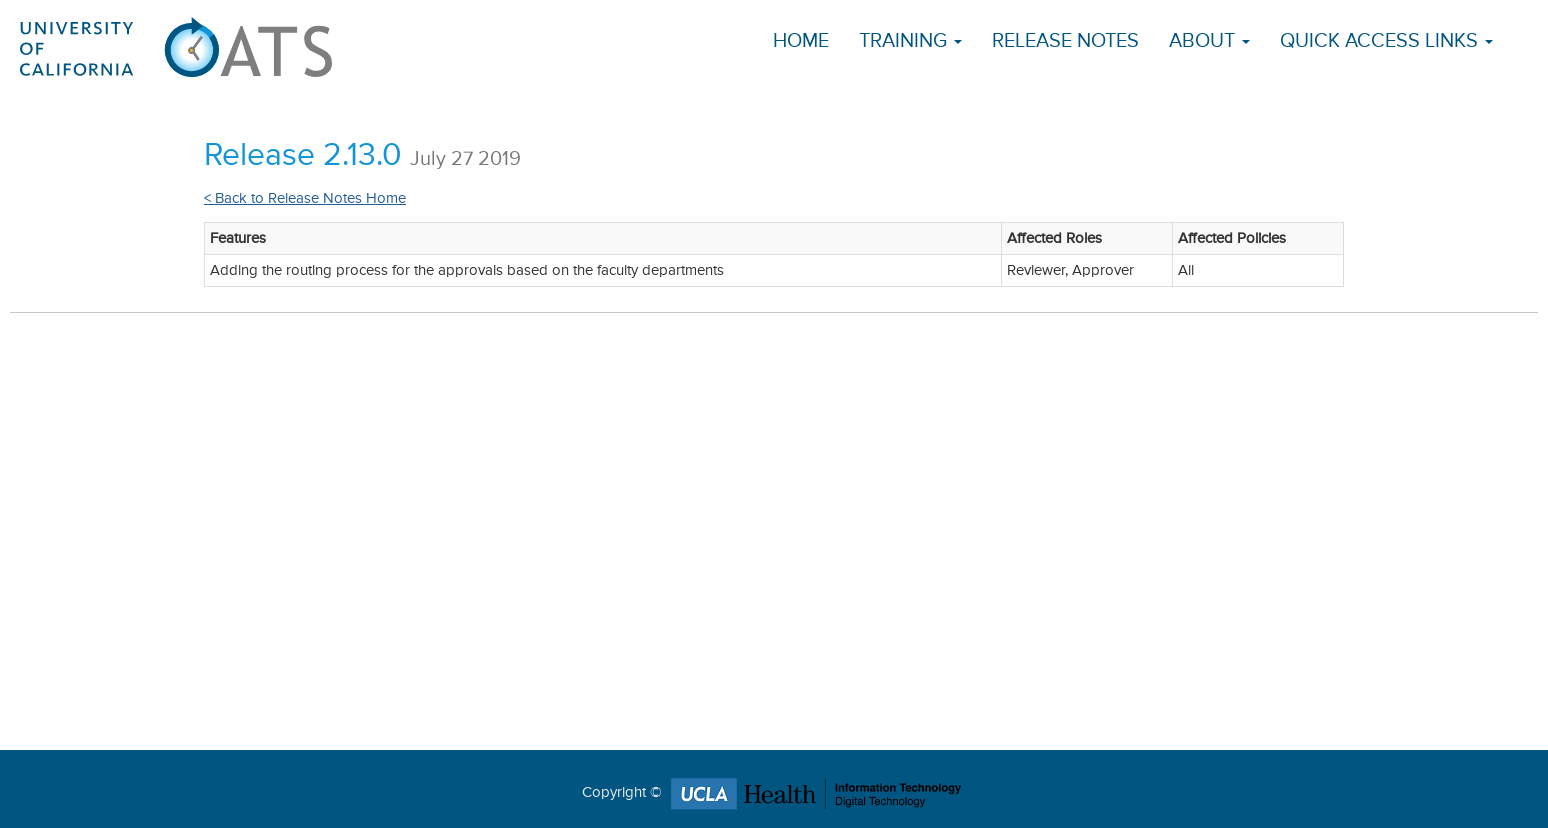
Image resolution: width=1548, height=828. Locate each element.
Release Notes (1065, 41)
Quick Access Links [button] (1386, 41)
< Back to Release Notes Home (305, 198)
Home (801, 41)
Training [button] (910, 41)
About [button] (1209, 41)
